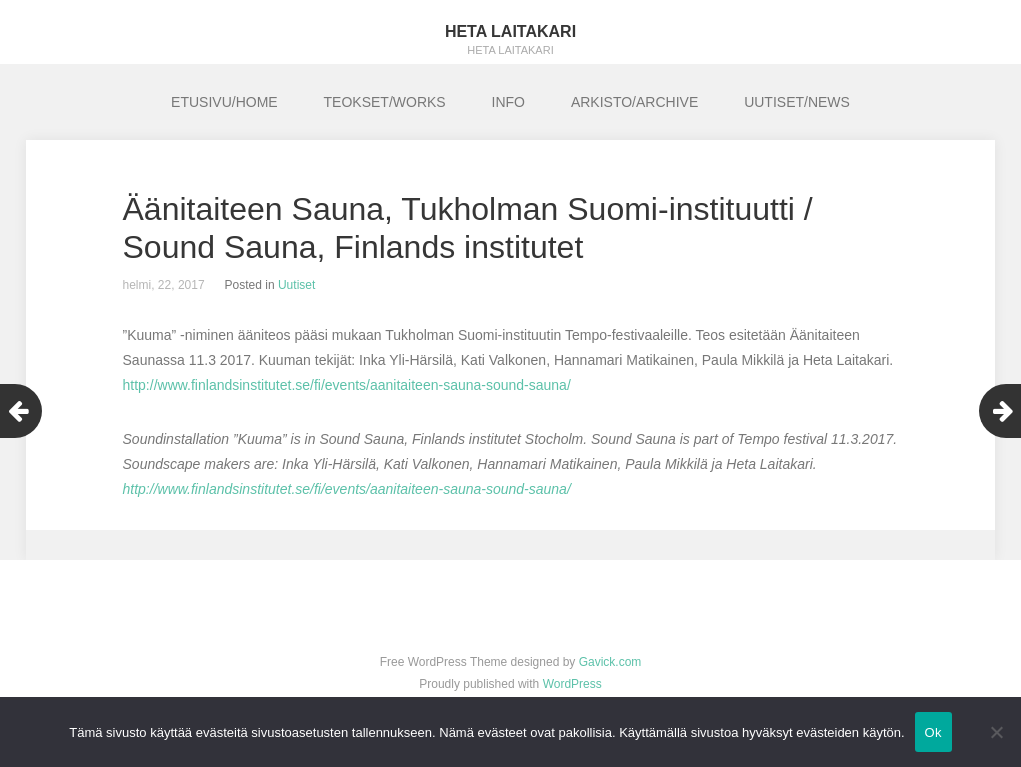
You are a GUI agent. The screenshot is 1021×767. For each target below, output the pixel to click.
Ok (933, 732)
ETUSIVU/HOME (224, 102)
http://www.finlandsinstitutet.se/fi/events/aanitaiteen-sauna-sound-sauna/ (347, 385)
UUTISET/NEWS (797, 102)
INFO (508, 102)
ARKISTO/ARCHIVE (634, 102)
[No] (996, 732)
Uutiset (296, 285)
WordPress (572, 684)
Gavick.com (610, 662)
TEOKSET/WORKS (385, 102)
